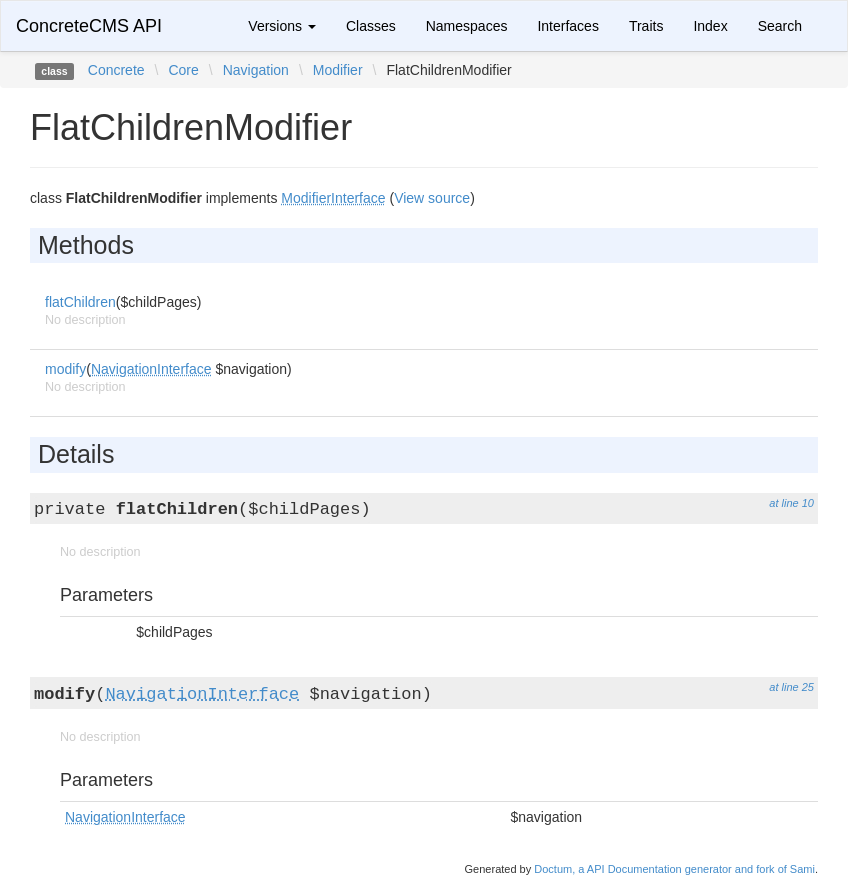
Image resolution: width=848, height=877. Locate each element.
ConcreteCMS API (89, 26)
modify (65, 369)
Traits (646, 26)
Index (710, 26)
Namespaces (467, 26)
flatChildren (80, 302)
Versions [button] (282, 26)
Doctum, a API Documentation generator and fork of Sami (674, 869)
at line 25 (791, 687)
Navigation (256, 70)
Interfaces (567, 26)
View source (432, 198)
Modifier (338, 70)
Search (780, 26)
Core (183, 70)
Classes (371, 26)
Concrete (116, 70)
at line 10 (791, 503)
